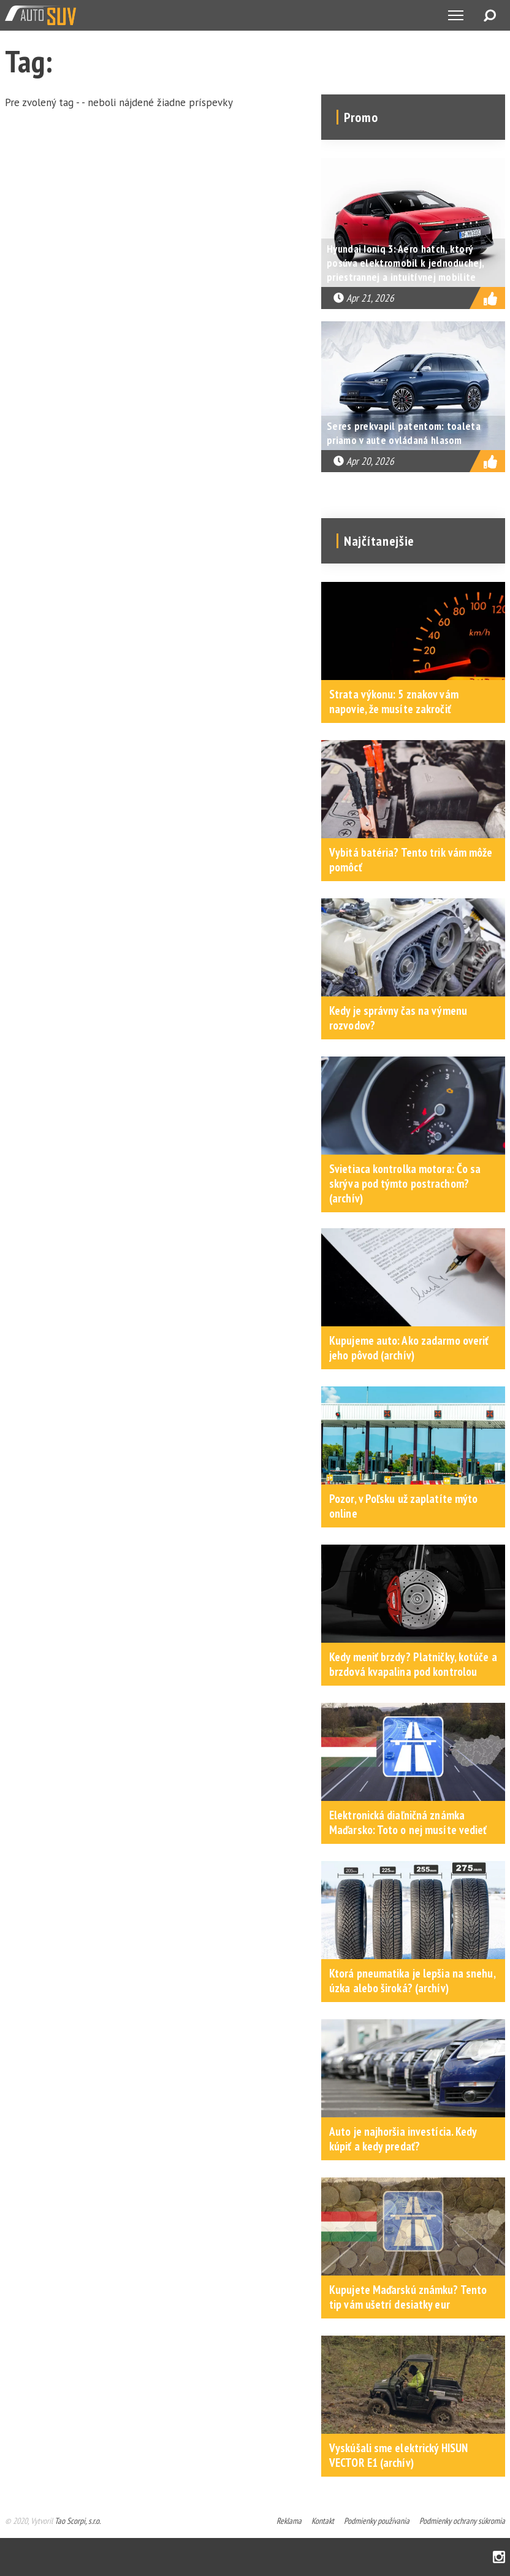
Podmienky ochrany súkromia (462, 2520)
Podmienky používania (376, 2520)
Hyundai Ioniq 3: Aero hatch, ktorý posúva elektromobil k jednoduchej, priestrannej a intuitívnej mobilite (405, 263)
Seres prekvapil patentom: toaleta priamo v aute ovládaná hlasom (404, 433)
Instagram (499, 2557)
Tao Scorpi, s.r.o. (78, 2520)
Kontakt (322, 2520)
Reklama (289, 2520)
